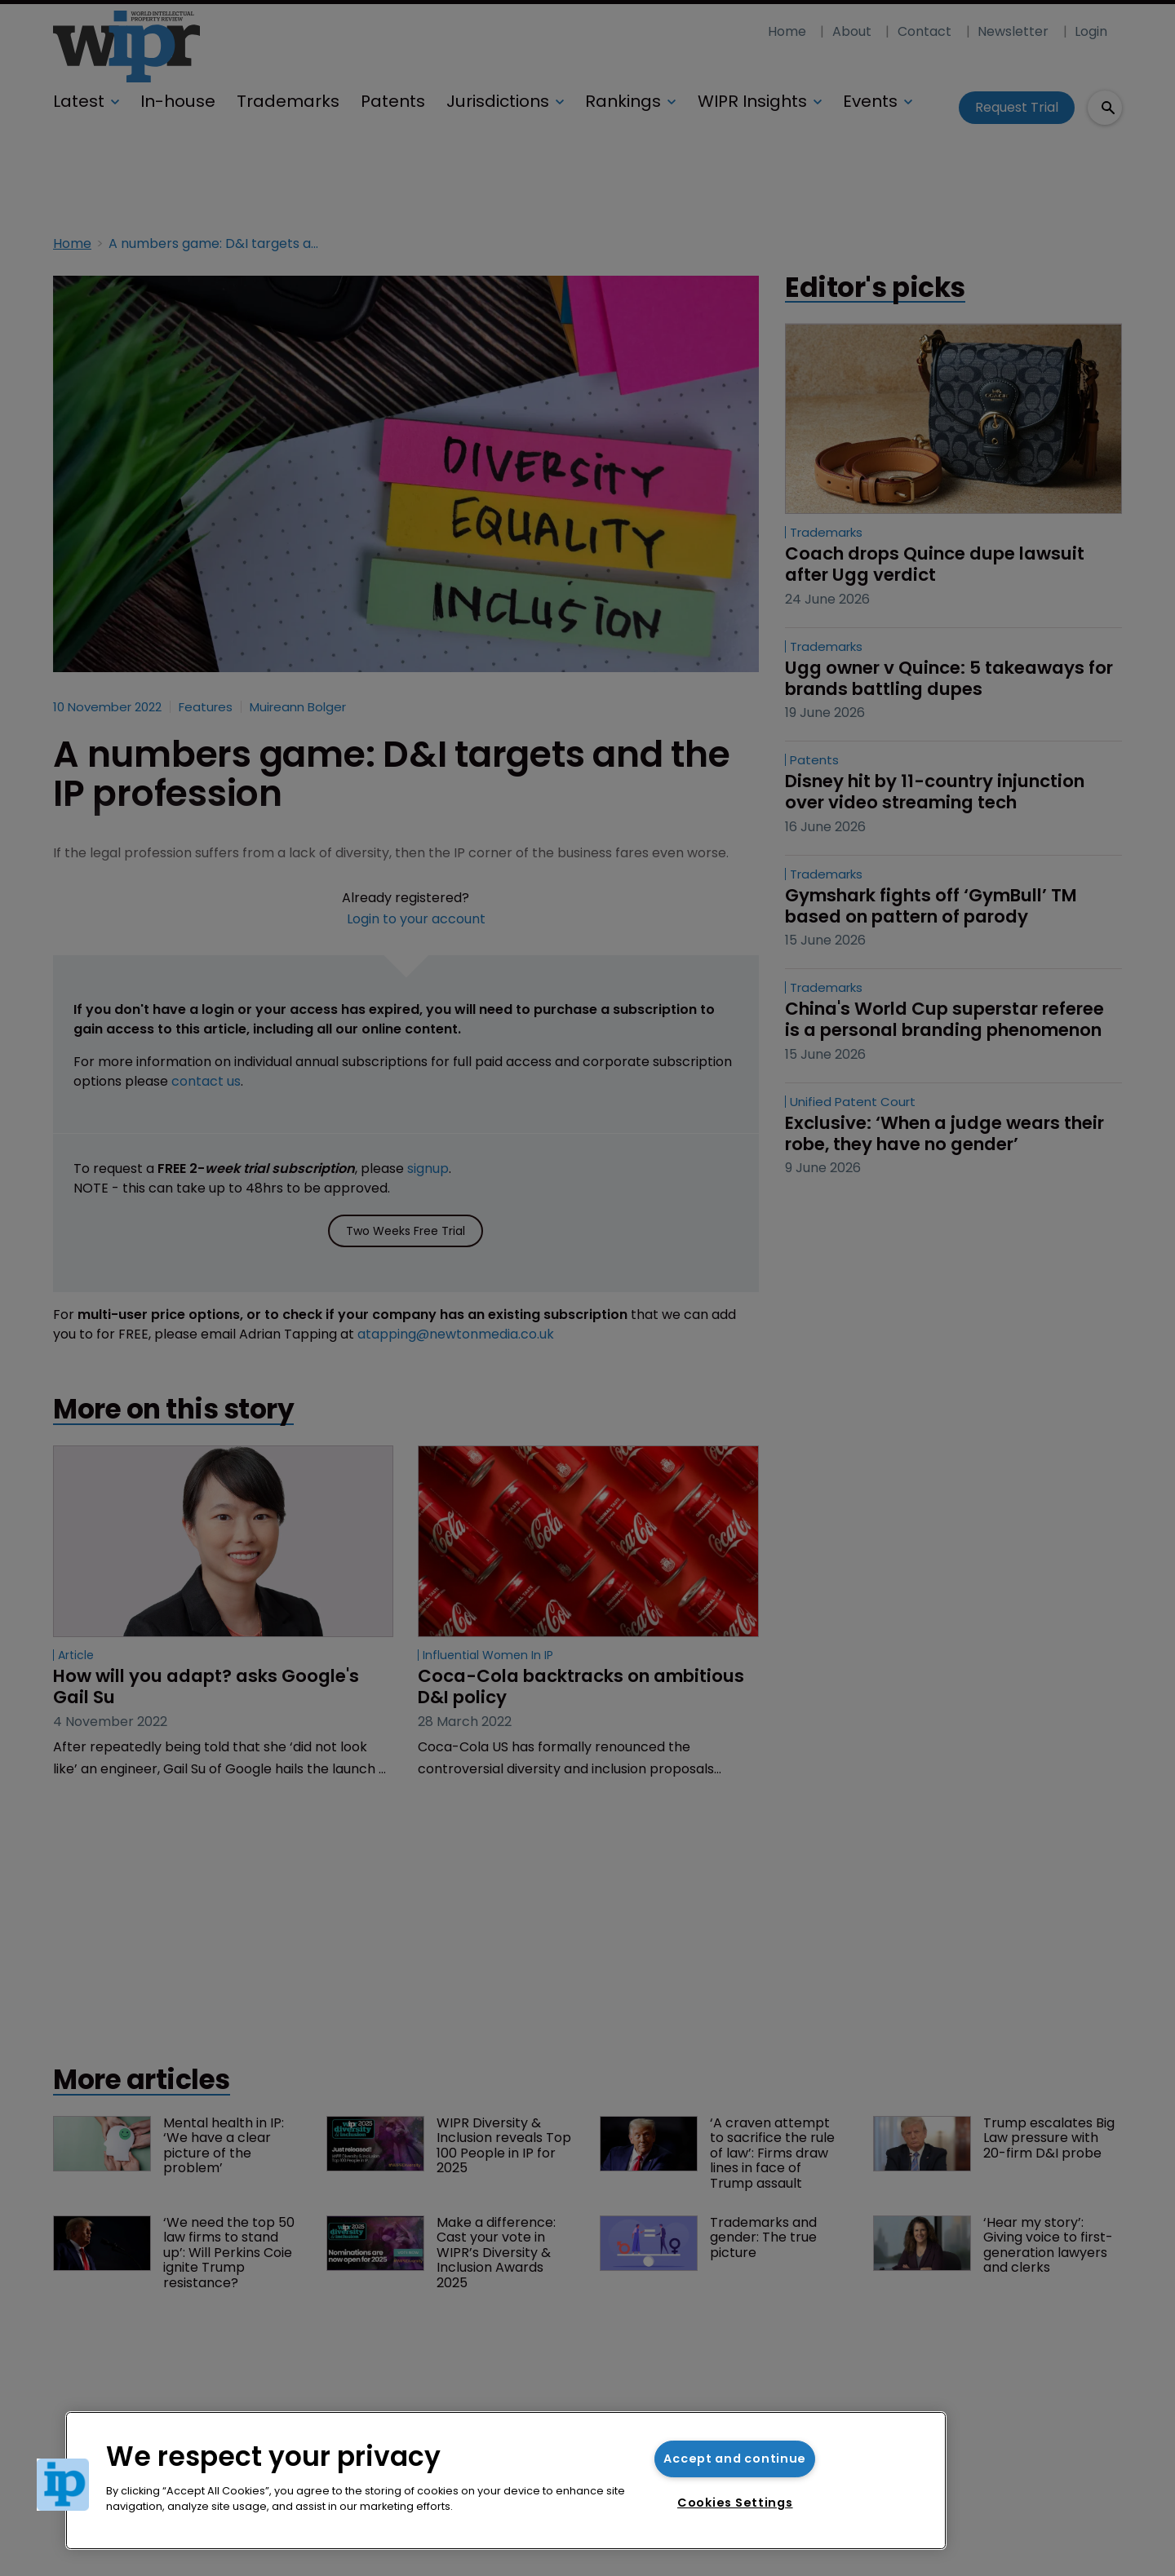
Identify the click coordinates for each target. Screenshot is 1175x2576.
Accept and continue (734, 2458)
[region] (506, 2480)
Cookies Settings (735, 2502)
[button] (63, 2485)
